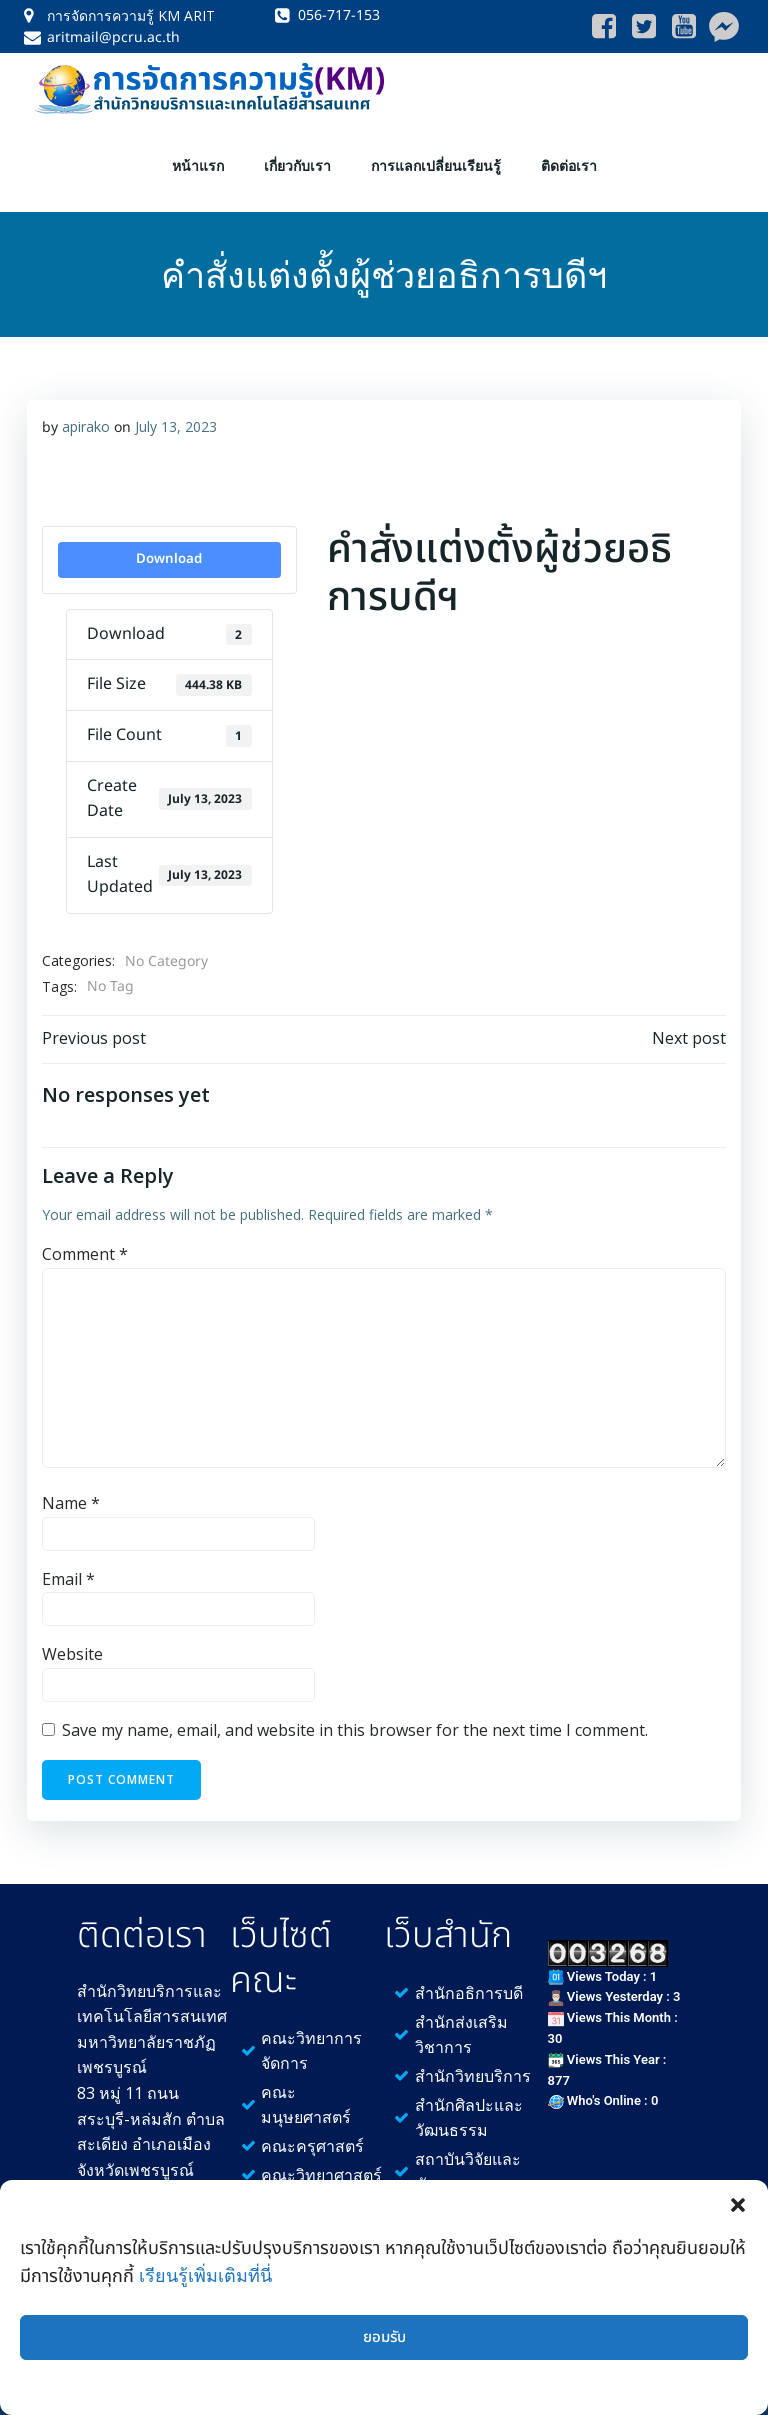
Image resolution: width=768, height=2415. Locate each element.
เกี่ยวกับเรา (297, 153)
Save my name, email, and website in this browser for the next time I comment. (352, 1709)
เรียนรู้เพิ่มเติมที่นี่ (205, 2275)
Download (168, 538)
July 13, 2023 (173, 405)
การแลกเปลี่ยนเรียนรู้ (436, 153)
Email (65, 1558)
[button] (738, 2205)
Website (69, 1634)
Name (68, 1483)
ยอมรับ (384, 2337)
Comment (82, 1234)
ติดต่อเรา (569, 153)
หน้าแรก (198, 153)
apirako (83, 405)
